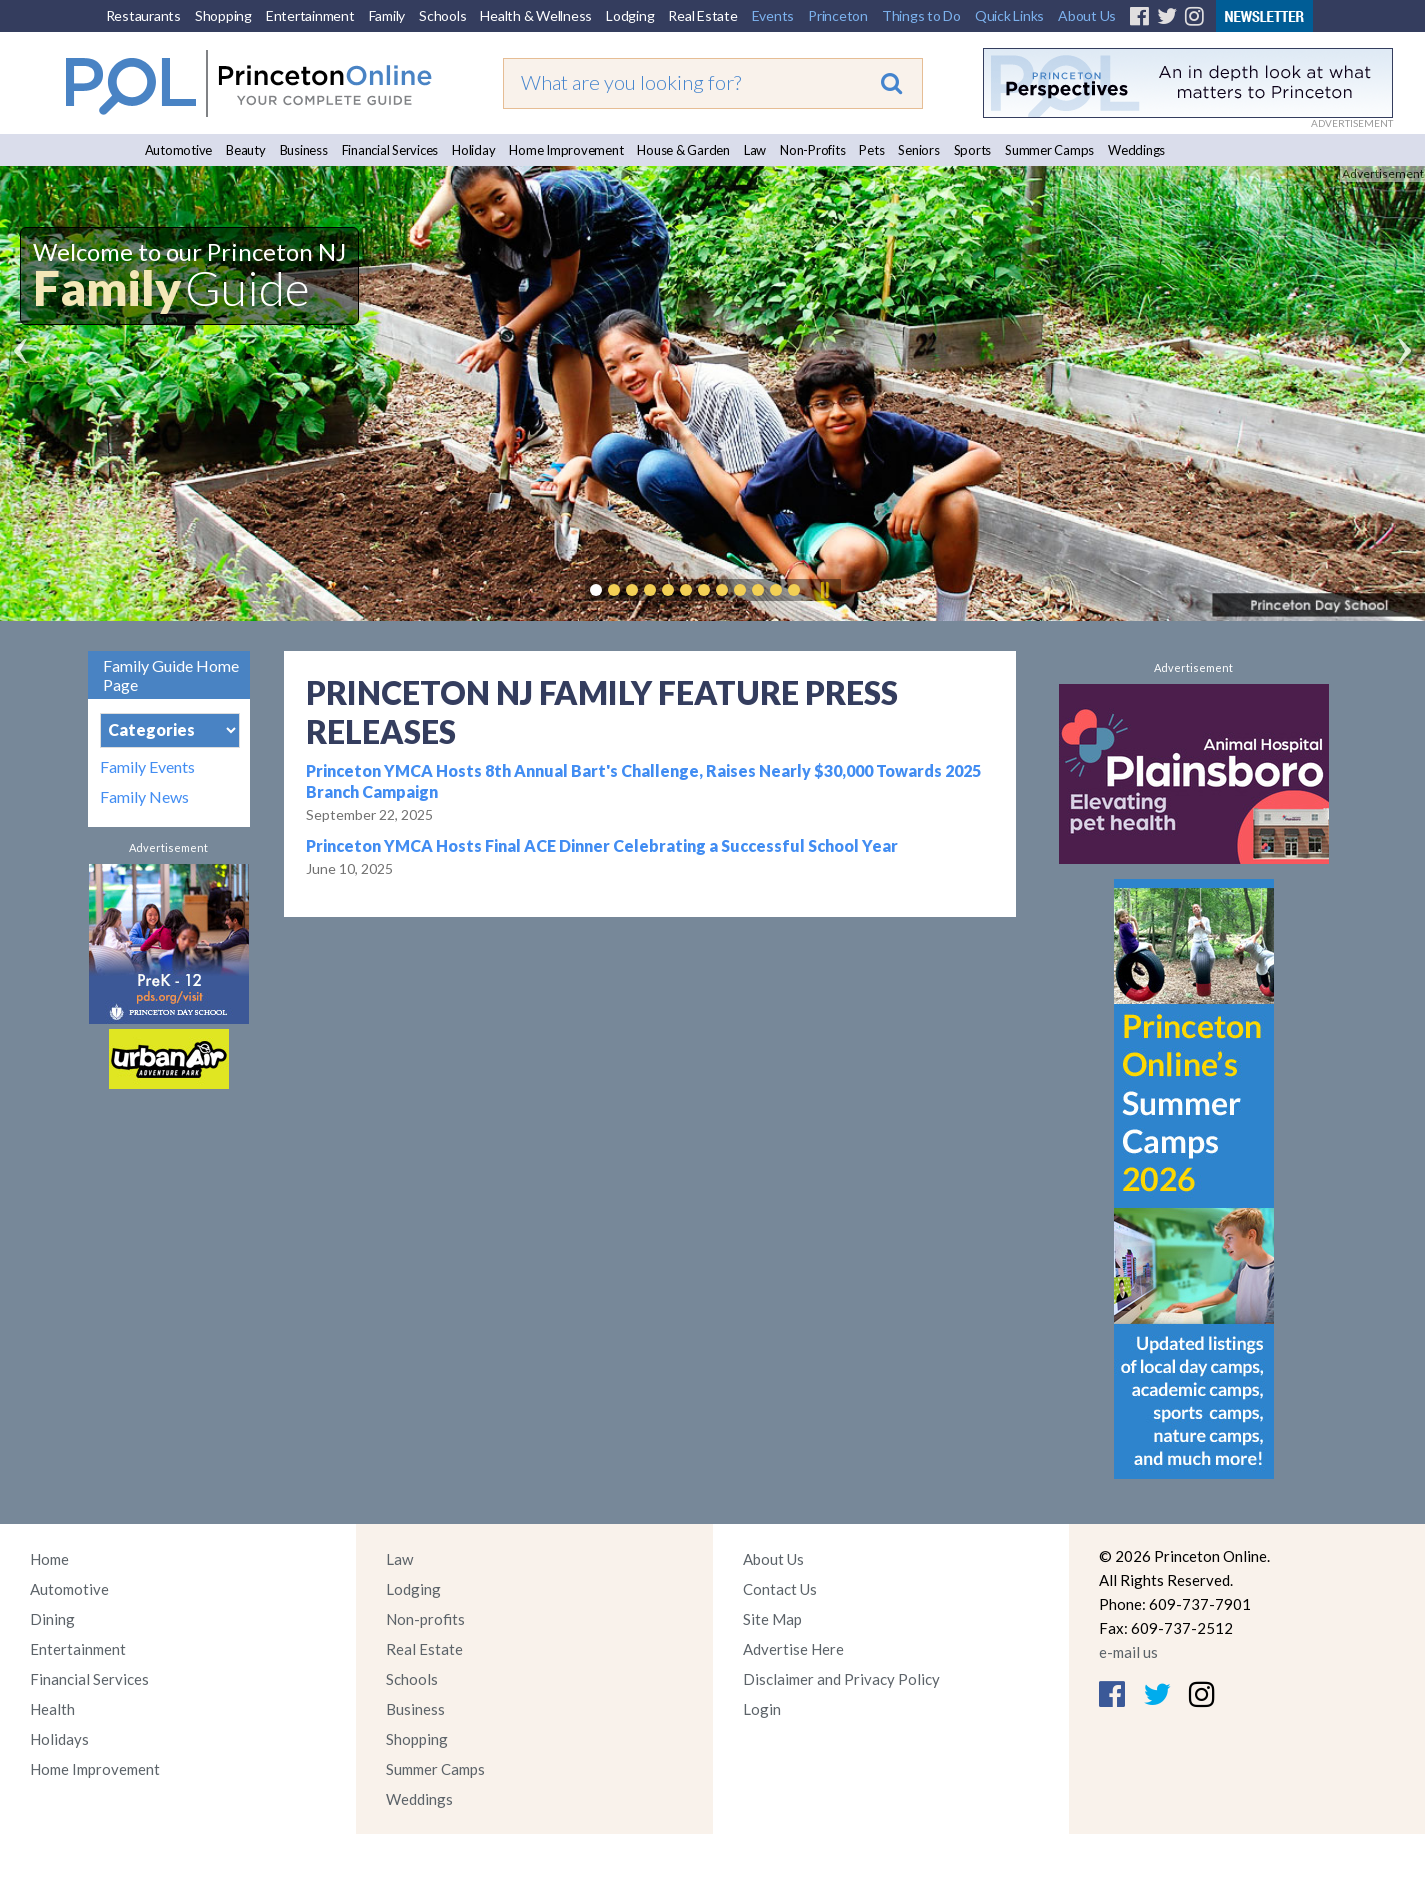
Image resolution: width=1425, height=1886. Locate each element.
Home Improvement (566, 150)
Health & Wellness (536, 15)
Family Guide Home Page (171, 675)
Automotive (179, 150)
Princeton (838, 15)
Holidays (59, 1739)
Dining (52, 1619)
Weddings (1136, 150)
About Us (1087, 15)
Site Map (772, 1619)
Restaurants (143, 15)
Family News (144, 797)
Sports (973, 150)
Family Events (147, 767)
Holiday (473, 150)
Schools (442, 15)
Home (49, 1559)
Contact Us (780, 1589)
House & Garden (683, 150)
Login (762, 1709)
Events (773, 15)
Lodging (630, 15)
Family (387, 15)
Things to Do (921, 15)
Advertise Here (793, 1649)
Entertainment (310, 15)
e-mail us (1128, 1652)
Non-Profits (812, 150)
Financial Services (390, 150)
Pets (871, 150)
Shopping (223, 15)
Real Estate (702, 15)
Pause (824, 590)
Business (304, 150)
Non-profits (425, 1619)
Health (52, 1709)
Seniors (918, 150)
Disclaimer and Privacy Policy (841, 1679)
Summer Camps (1049, 150)
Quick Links (1009, 15)
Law (755, 150)
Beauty (246, 150)
